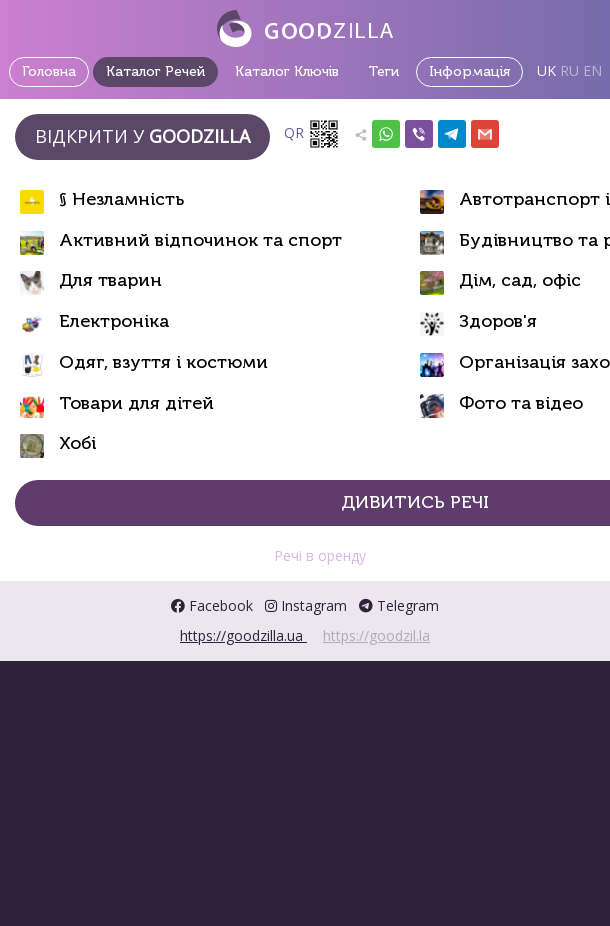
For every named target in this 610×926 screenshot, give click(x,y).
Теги (384, 71)
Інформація (469, 71)
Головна (49, 71)
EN (592, 70)
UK (546, 70)
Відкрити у (142, 136)
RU (569, 70)
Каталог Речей (155, 71)
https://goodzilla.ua (243, 635)
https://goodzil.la (376, 635)
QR (312, 134)
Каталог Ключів (287, 71)
